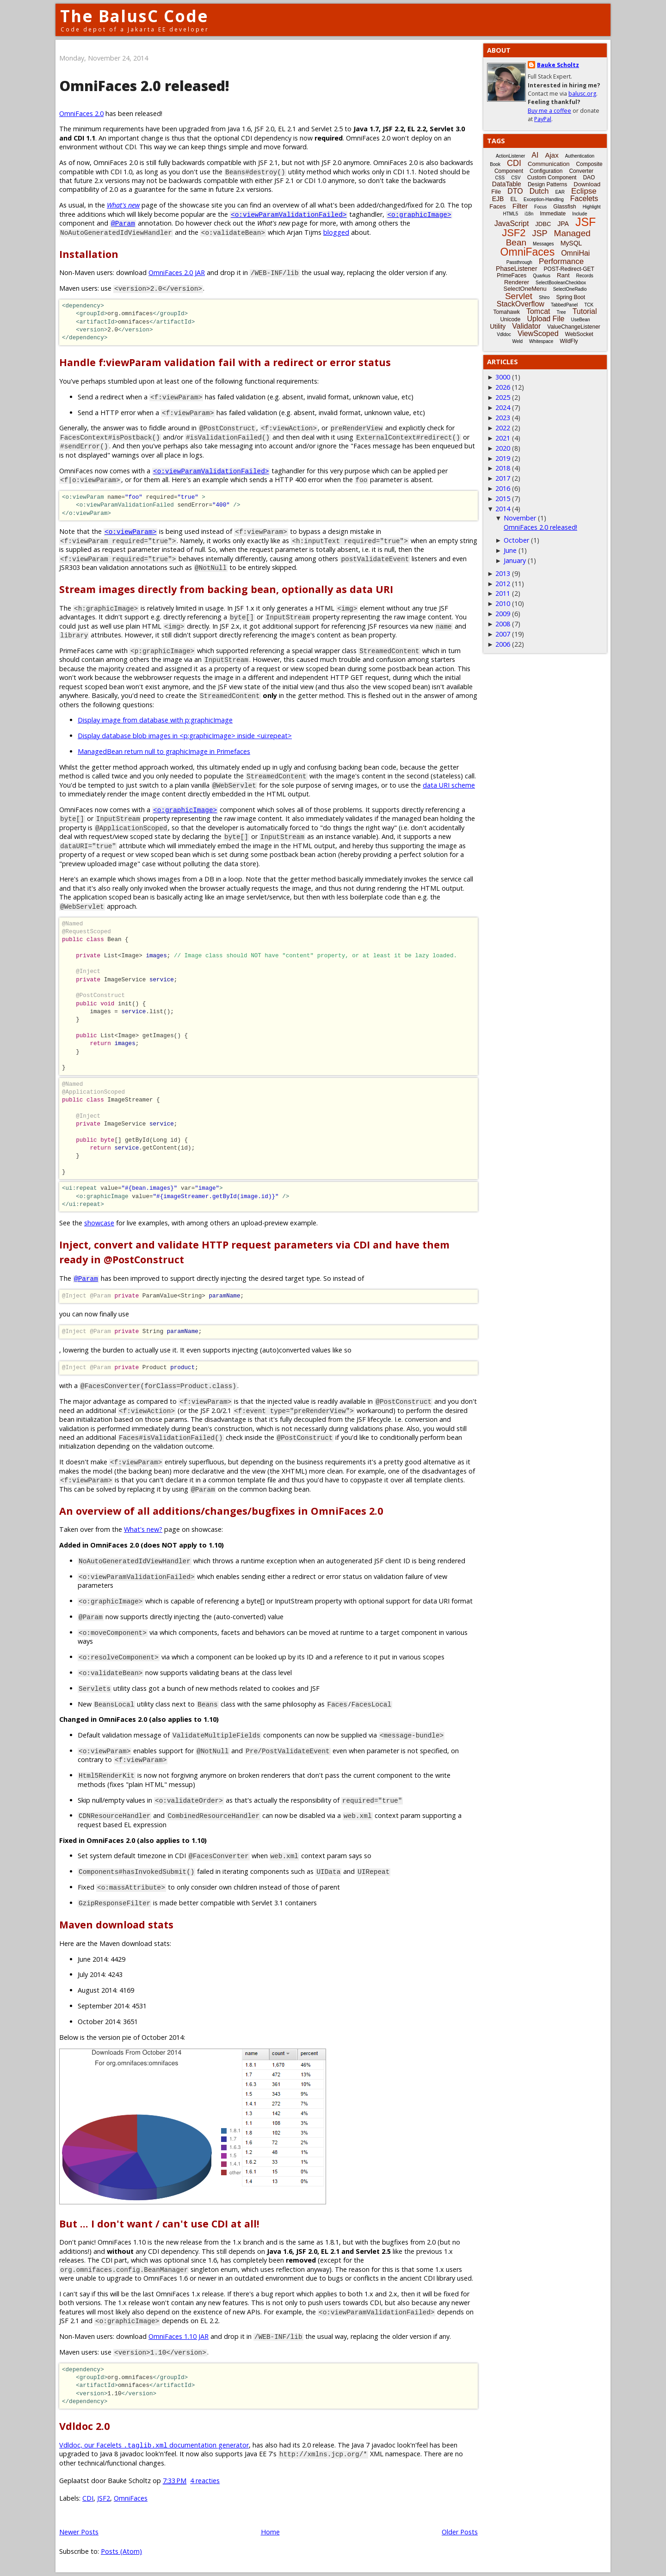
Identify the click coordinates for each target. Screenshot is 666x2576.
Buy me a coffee (549, 111)
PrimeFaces (511, 275)
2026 (502, 387)
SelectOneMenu (524, 288)
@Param (123, 223)
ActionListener (510, 156)
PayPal (542, 119)
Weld (517, 341)
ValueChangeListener (573, 327)
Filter (520, 206)
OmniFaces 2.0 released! (144, 85)
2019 (502, 458)
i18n (528, 213)
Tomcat (538, 311)
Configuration (546, 171)
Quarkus (541, 275)
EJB (498, 198)
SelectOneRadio (570, 289)
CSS (500, 177)
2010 (502, 603)
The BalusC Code (134, 16)
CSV (516, 177)
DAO (589, 177)
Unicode (510, 319)
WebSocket (579, 334)
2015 (502, 498)
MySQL (571, 243)
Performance (561, 261)
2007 (502, 634)
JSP (540, 233)
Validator (526, 326)
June (510, 550)
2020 (502, 448)
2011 (502, 593)
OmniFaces (131, 2498)
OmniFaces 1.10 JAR (178, 2336)
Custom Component (552, 177)
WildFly (569, 341)
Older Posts (460, 2531)
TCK (588, 304)
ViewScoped (538, 333)
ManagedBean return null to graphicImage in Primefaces (164, 751)
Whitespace (541, 341)
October (516, 540)
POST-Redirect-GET (569, 269)
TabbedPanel (564, 304)
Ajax (551, 155)
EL (513, 199)
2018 (502, 468)
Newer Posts (79, 2531)
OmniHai (575, 253)
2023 (502, 417)
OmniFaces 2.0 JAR (176, 272)
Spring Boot (570, 297)
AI (534, 155)
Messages (543, 243)
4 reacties (205, 2480)
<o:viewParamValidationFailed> (288, 214)
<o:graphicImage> (419, 214)
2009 (502, 613)
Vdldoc (504, 334)
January (515, 560)
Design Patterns (547, 184)
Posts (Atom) (121, 2551)
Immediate (553, 213)
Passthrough (519, 262)
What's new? (143, 1529)
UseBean (580, 319)
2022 (502, 427)
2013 (502, 573)
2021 (502, 438)
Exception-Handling (544, 199)
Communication (548, 163)
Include (579, 213)
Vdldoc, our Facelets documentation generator (154, 2445)
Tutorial (585, 311)
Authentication (579, 156)
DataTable (506, 184)
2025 (502, 397)
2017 (502, 478)
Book (495, 164)
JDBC (543, 223)
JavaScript (511, 223)
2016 (502, 488)
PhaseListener (516, 268)
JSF (585, 221)
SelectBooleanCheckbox (561, 282)
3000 (502, 377)
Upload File (545, 319)
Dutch (539, 191)
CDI (87, 2498)
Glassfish (564, 206)
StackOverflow (520, 304)
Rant (563, 275)
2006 (502, 644)
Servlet (518, 296)
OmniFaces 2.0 (81, 113)
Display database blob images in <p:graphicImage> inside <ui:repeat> (185, 735)
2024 (502, 407)
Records (584, 275)
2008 (502, 623)
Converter (581, 171)
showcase (99, 1222)
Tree (561, 312)
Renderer (516, 282)
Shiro (544, 297)
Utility (498, 326)
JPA (563, 223)
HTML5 (510, 213)
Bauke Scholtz (558, 65)
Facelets (584, 198)
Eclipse (584, 191)
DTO (515, 191)
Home (270, 2531)
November (520, 518)
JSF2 (103, 2498)
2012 (502, 583)
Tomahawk (506, 312)
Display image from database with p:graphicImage (155, 720)
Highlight (592, 206)
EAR (560, 192)
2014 (502, 508)
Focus (540, 206)
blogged (336, 232)
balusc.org (582, 94)
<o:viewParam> (130, 531)
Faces (497, 206)
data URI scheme (449, 785)
